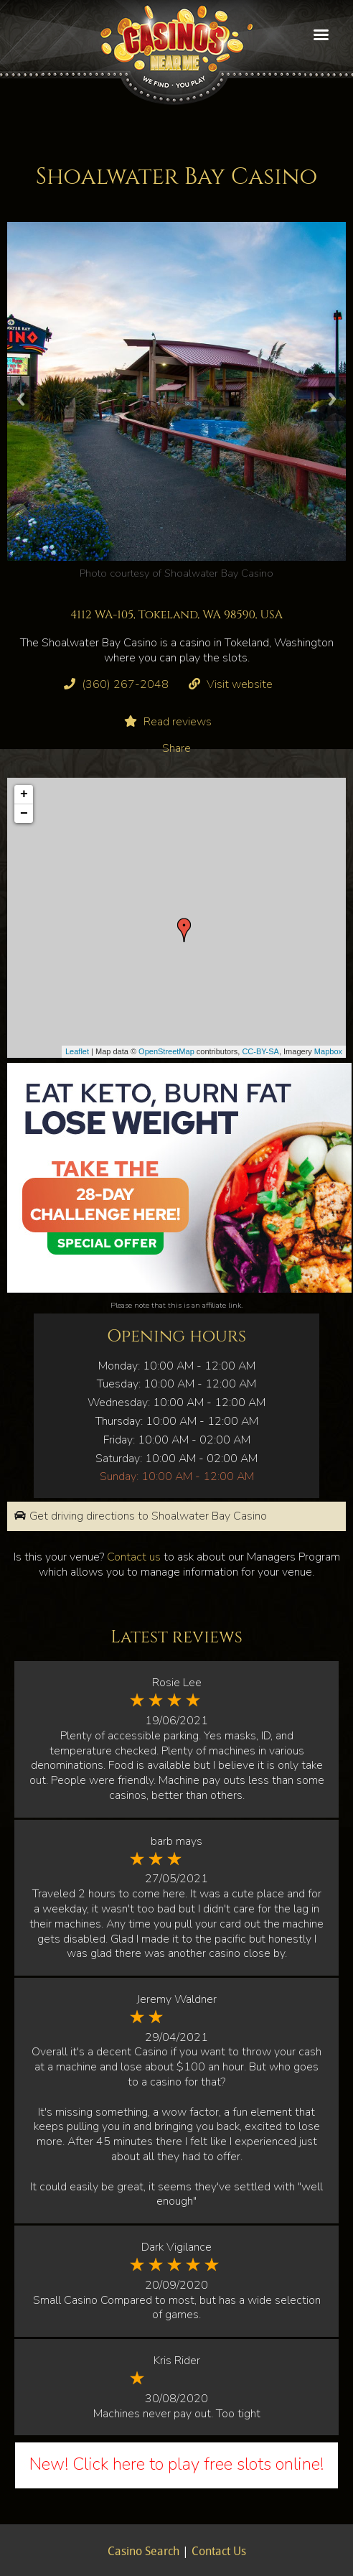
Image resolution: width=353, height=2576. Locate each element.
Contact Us (219, 2552)
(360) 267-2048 (125, 684)
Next (332, 399)
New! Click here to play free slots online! (176, 2463)
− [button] (24, 813)
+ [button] (24, 794)
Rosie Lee (177, 1683)
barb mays (176, 1841)
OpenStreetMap (166, 1051)
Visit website (240, 684)
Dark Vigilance (176, 2247)
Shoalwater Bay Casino (218, 573)
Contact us (134, 1557)
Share (176, 748)
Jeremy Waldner (177, 1999)
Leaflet (77, 1051)
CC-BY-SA (260, 1051)
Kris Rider (177, 2360)
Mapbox (328, 1051)
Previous (20, 399)
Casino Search (143, 2552)
